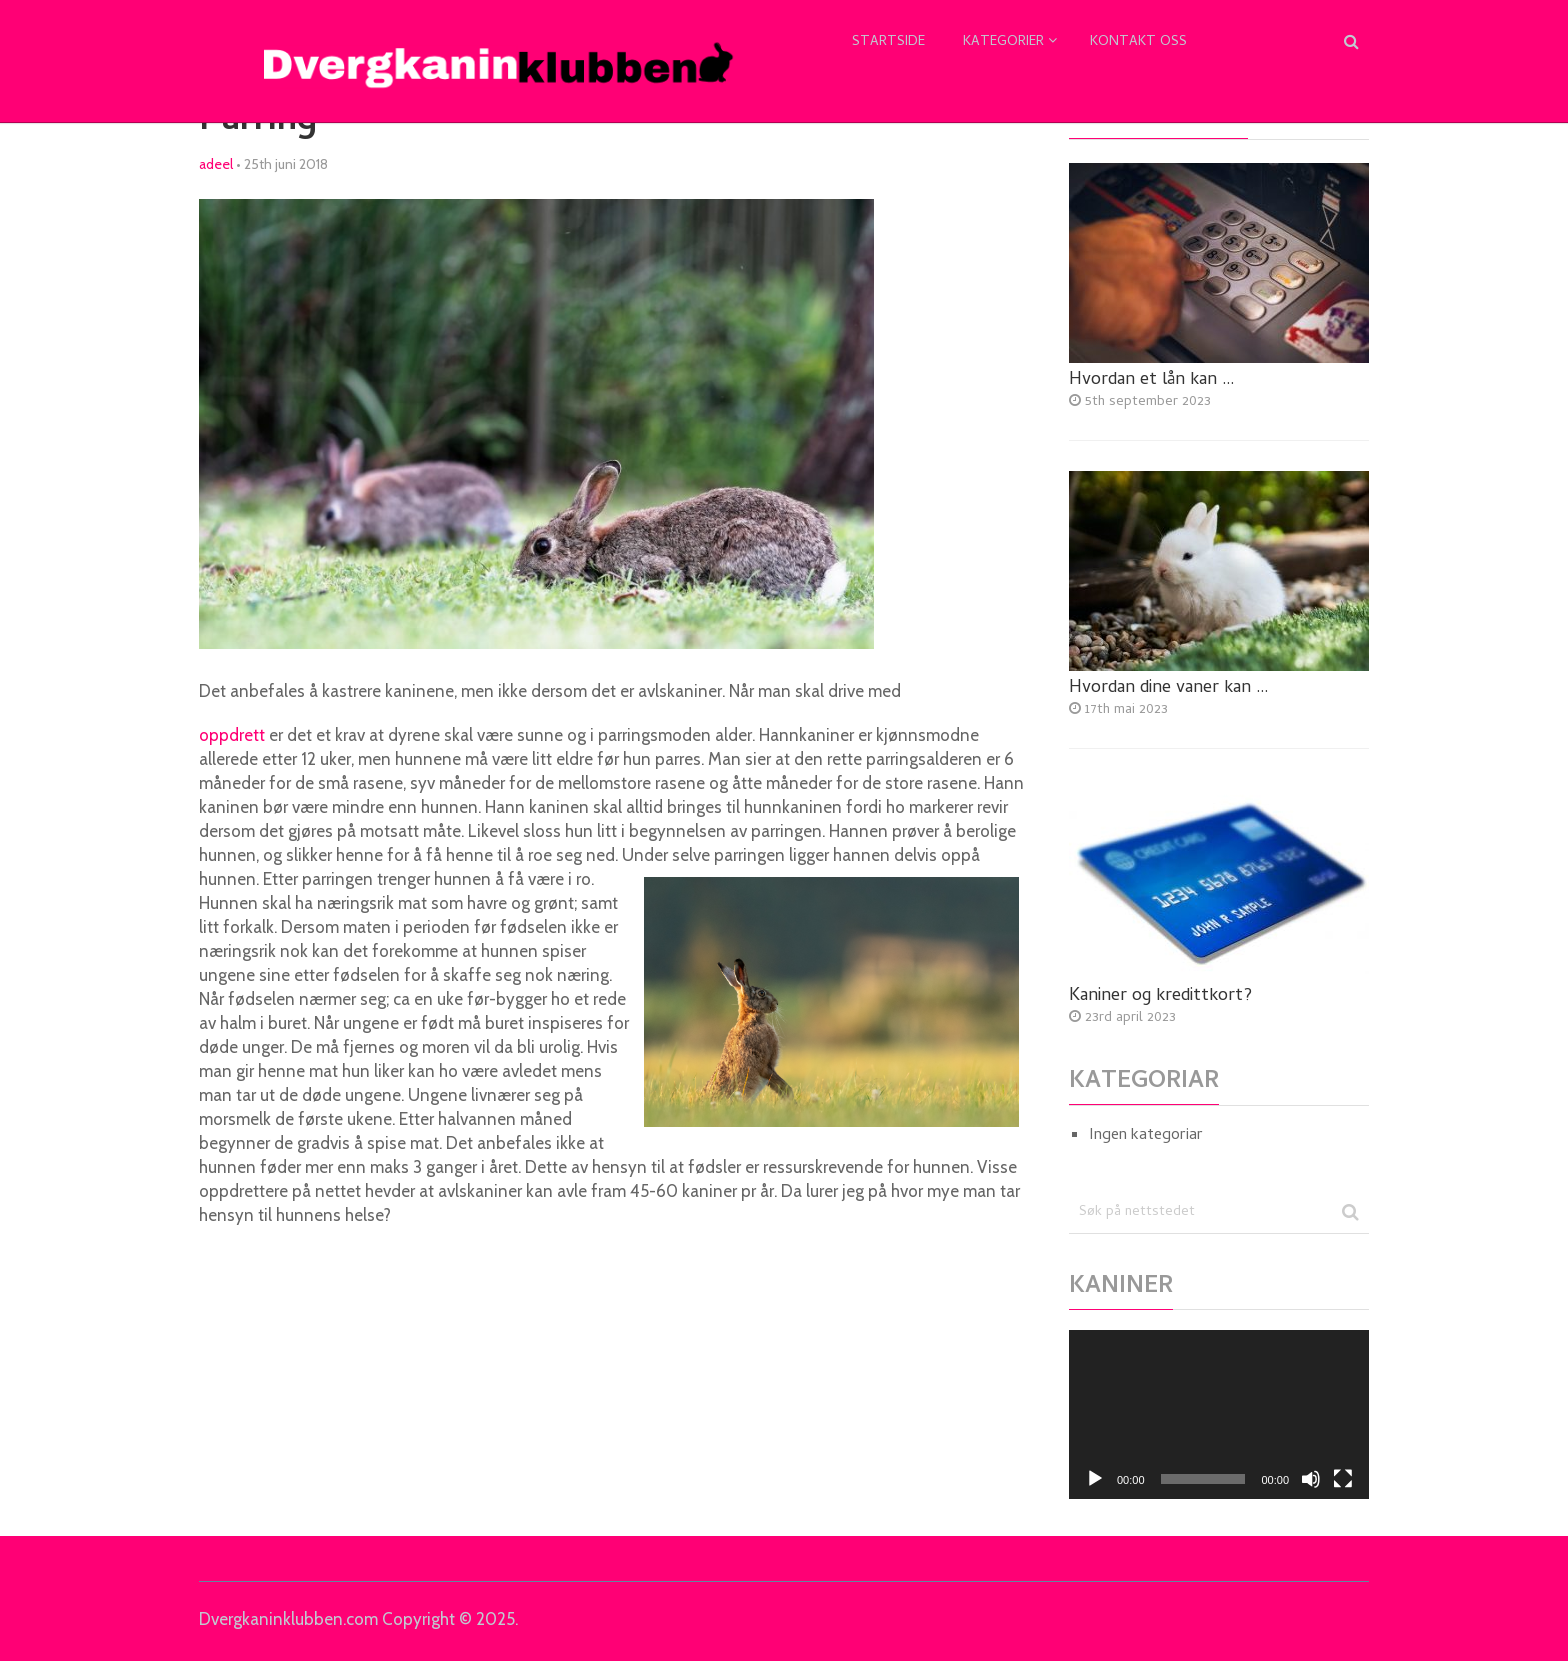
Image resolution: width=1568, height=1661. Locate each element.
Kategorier (1003, 42)
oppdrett (232, 735)
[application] (1219, 1414)
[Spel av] (1095, 1479)
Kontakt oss (1138, 42)
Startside (888, 42)
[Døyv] (1311, 1479)
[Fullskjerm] (1343, 1479)
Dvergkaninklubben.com (288, 1619)
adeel (216, 164)
